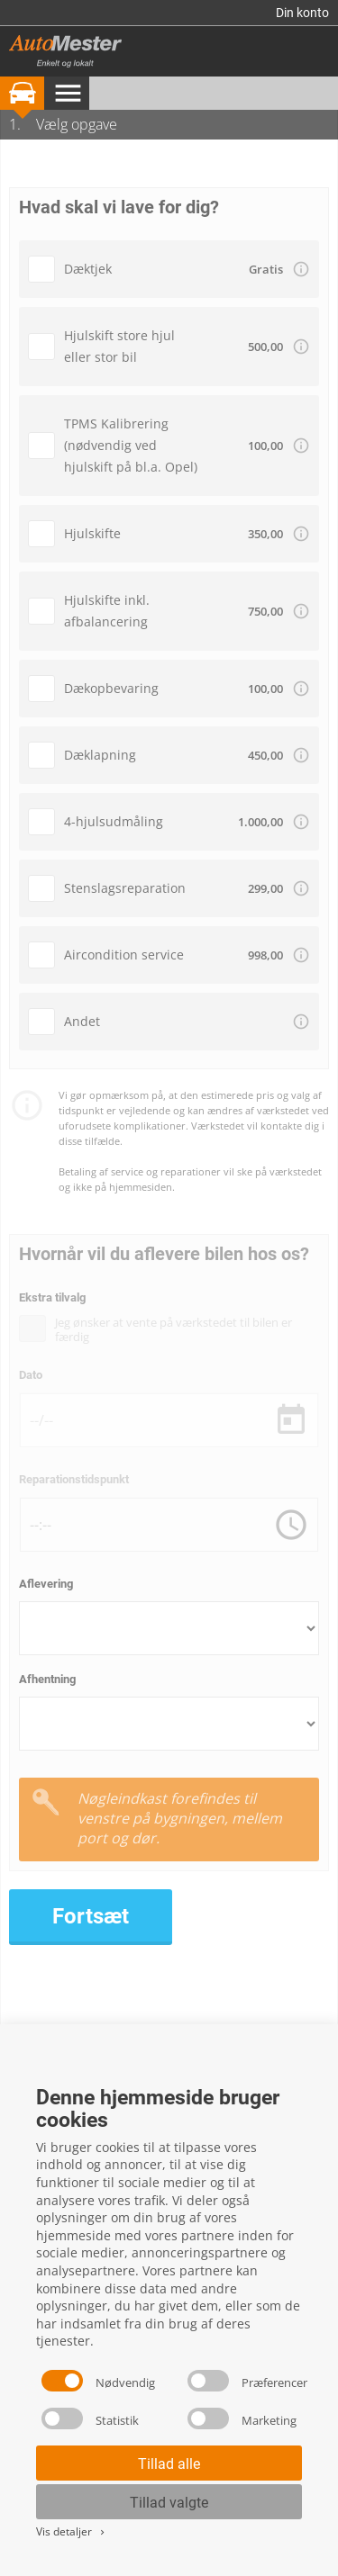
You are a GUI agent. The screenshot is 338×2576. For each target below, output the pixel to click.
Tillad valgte (169, 2502)
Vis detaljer (71, 2531)
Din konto (302, 12)
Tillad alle (169, 2463)
